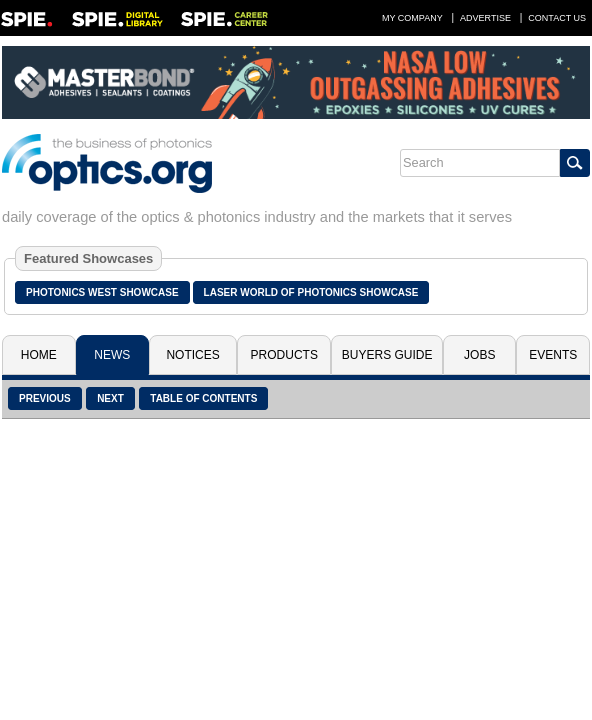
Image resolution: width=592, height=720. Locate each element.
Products (284, 355)
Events (553, 355)
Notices (192, 355)
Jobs (479, 355)
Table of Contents (203, 398)
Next (110, 398)
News (112, 355)
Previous (45, 398)
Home (39, 355)
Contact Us (557, 18)
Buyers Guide (387, 355)
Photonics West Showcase (102, 292)
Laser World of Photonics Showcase (311, 292)
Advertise (485, 18)
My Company (412, 18)
